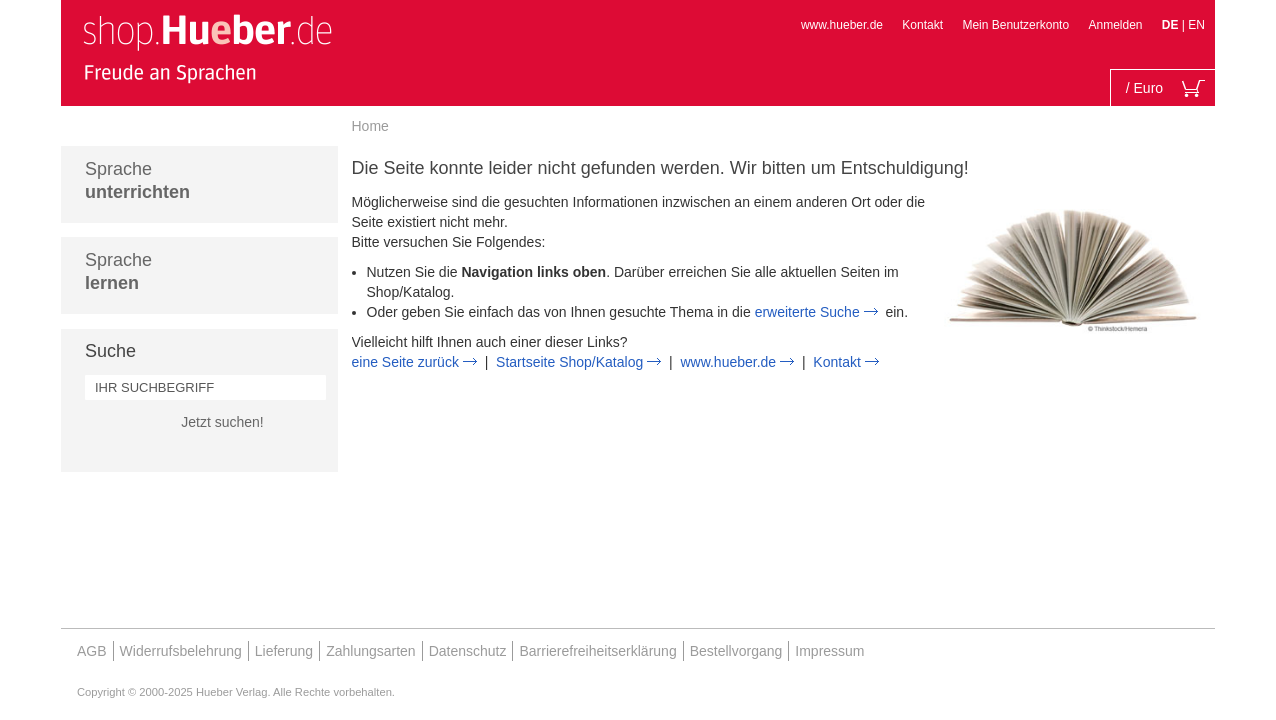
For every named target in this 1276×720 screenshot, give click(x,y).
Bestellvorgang (736, 651)
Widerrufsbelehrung (181, 651)
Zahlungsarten (371, 651)
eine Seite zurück (405, 362)
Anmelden (1115, 25)
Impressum (829, 651)
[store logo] (207, 48)
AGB (92, 651)
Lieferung (284, 651)
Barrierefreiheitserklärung (597, 651)
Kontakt (922, 25)
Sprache (137, 180)
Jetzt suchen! (222, 422)
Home (370, 126)
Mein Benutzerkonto (1015, 25)
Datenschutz (468, 651)
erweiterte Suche (807, 312)
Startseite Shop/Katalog (569, 362)
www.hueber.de (842, 25)
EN (1196, 25)
